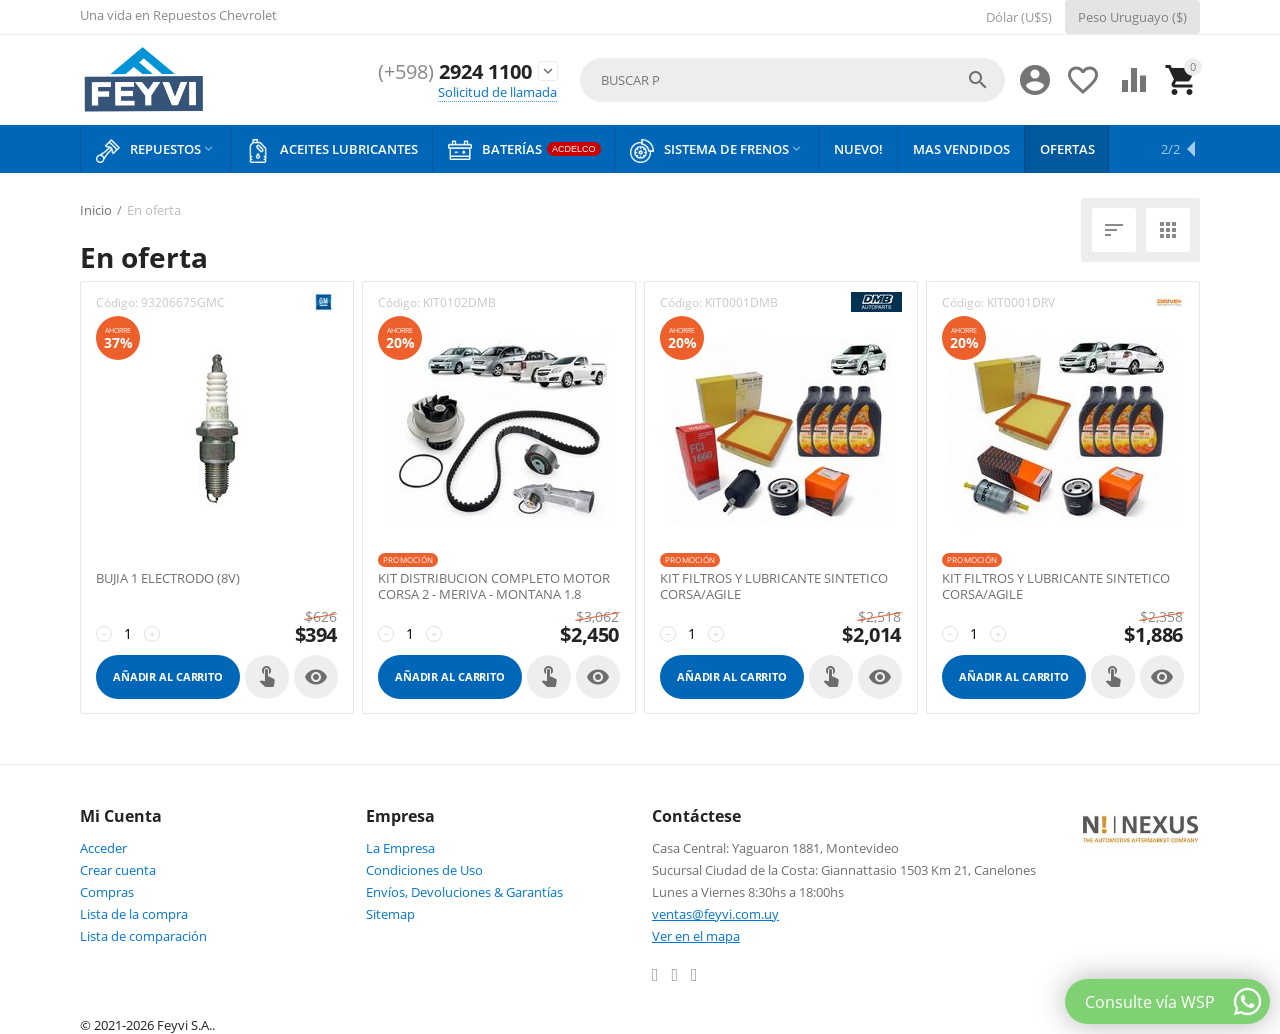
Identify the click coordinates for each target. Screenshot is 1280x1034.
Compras (107, 892)
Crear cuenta (118, 870)
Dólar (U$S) (1019, 17)
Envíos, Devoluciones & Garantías (464, 892)
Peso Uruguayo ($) (1132, 17)
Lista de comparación (143, 936)
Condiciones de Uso (424, 870)
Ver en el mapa (696, 936)
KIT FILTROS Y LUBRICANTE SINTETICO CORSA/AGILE (774, 586)
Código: (117, 302)
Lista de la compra (134, 914)
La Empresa (400, 848)
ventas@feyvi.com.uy (715, 914)
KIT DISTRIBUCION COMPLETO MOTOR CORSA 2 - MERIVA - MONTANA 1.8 (494, 586)
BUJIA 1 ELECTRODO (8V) (168, 579)
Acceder (103, 848)
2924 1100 (449, 71)
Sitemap (390, 914)
